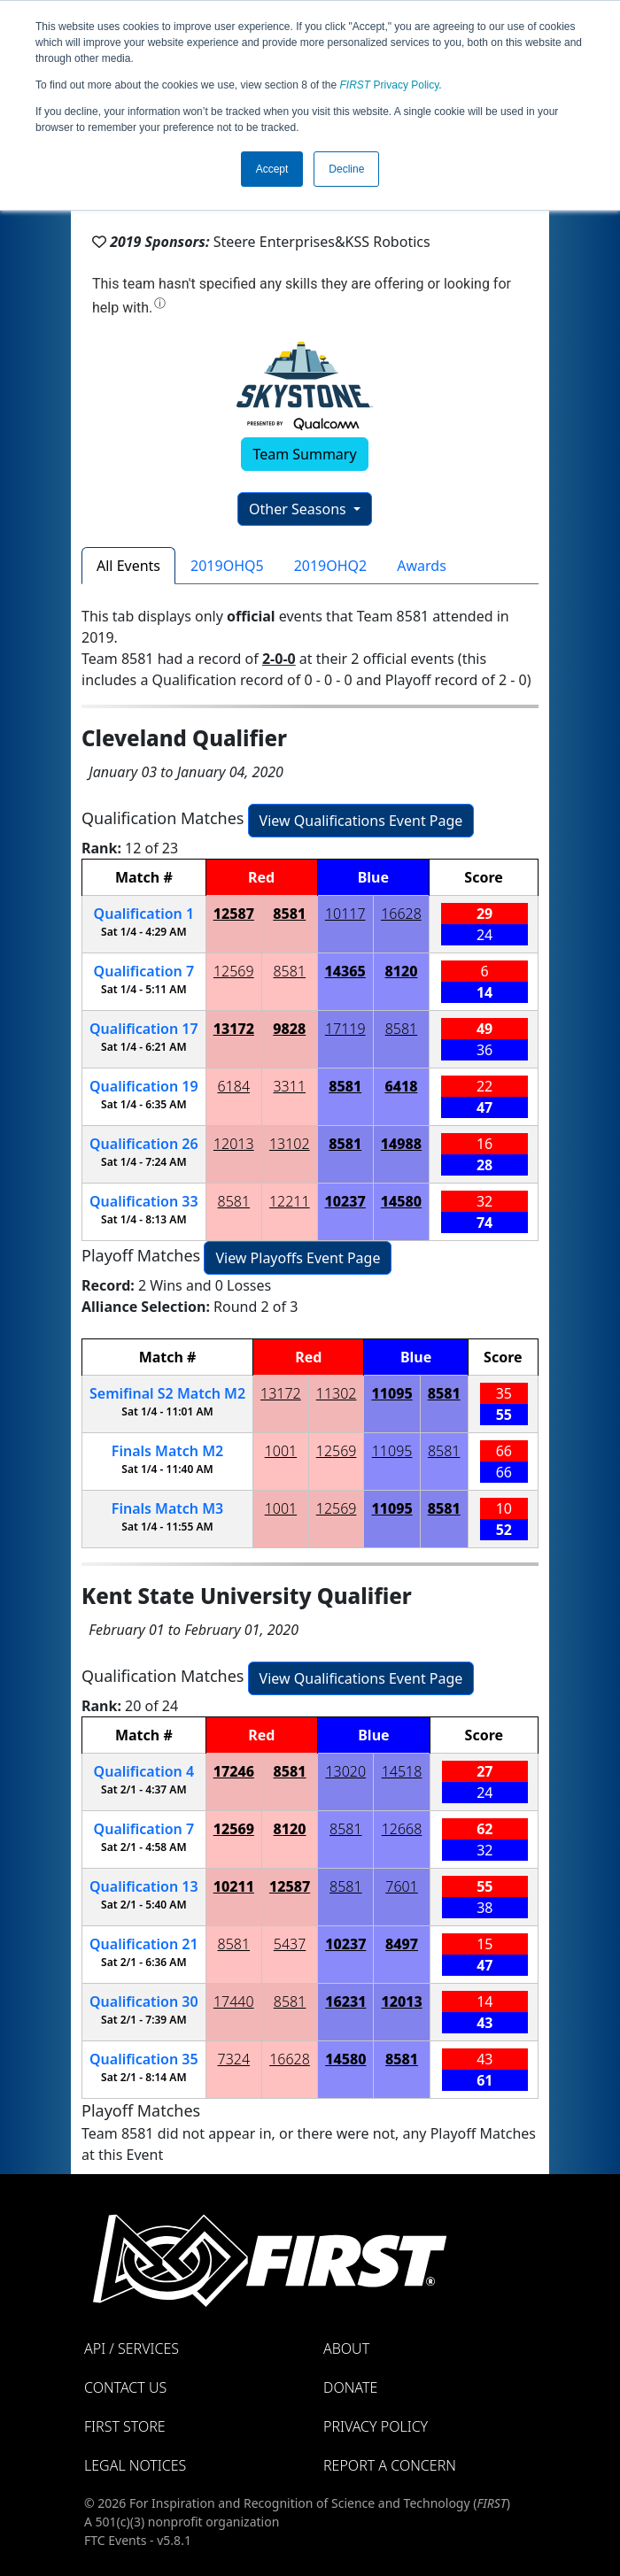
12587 (233, 913)
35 (143, 2059)
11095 (391, 1393)
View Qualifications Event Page (361, 820)
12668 (402, 1829)
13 (143, 1886)
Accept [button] (272, 169)
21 (143, 1944)
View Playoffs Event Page (297, 1258)
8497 (401, 1944)
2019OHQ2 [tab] (331, 565)
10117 (345, 913)
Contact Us (125, 2387)
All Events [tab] (128, 565)
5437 (290, 1944)
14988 (401, 1143)
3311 (289, 1086)
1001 (281, 1451)
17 (143, 1028)
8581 (289, 913)
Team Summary (304, 454)
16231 (345, 2001)
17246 (233, 1771)
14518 (402, 1771)
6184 (234, 1086)
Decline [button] (346, 169)
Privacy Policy (389, 85)
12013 (233, 1143)
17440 (233, 2001)
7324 (234, 2059)
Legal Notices (135, 2465)
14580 (401, 1201)
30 (143, 2001)
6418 (400, 1086)
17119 (345, 1028)
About (346, 2348)
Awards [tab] (421, 565)
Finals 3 (167, 1508)
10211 (233, 1886)
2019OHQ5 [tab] (227, 565)
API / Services (131, 2348)
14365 (345, 971)
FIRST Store (125, 2426)
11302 (336, 1393)
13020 (345, 1771)
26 (143, 1143)
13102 (289, 1143)
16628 (401, 913)
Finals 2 (167, 1451)
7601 (401, 1886)
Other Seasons (299, 509)
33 (143, 1201)
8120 (400, 971)
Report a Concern (389, 2465)
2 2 (167, 1393)
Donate (350, 2387)
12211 (289, 1201)
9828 (289, 1028)
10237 (345, 1201)
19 (143, 1086)
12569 (233, 971)
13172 (233, 1028)
